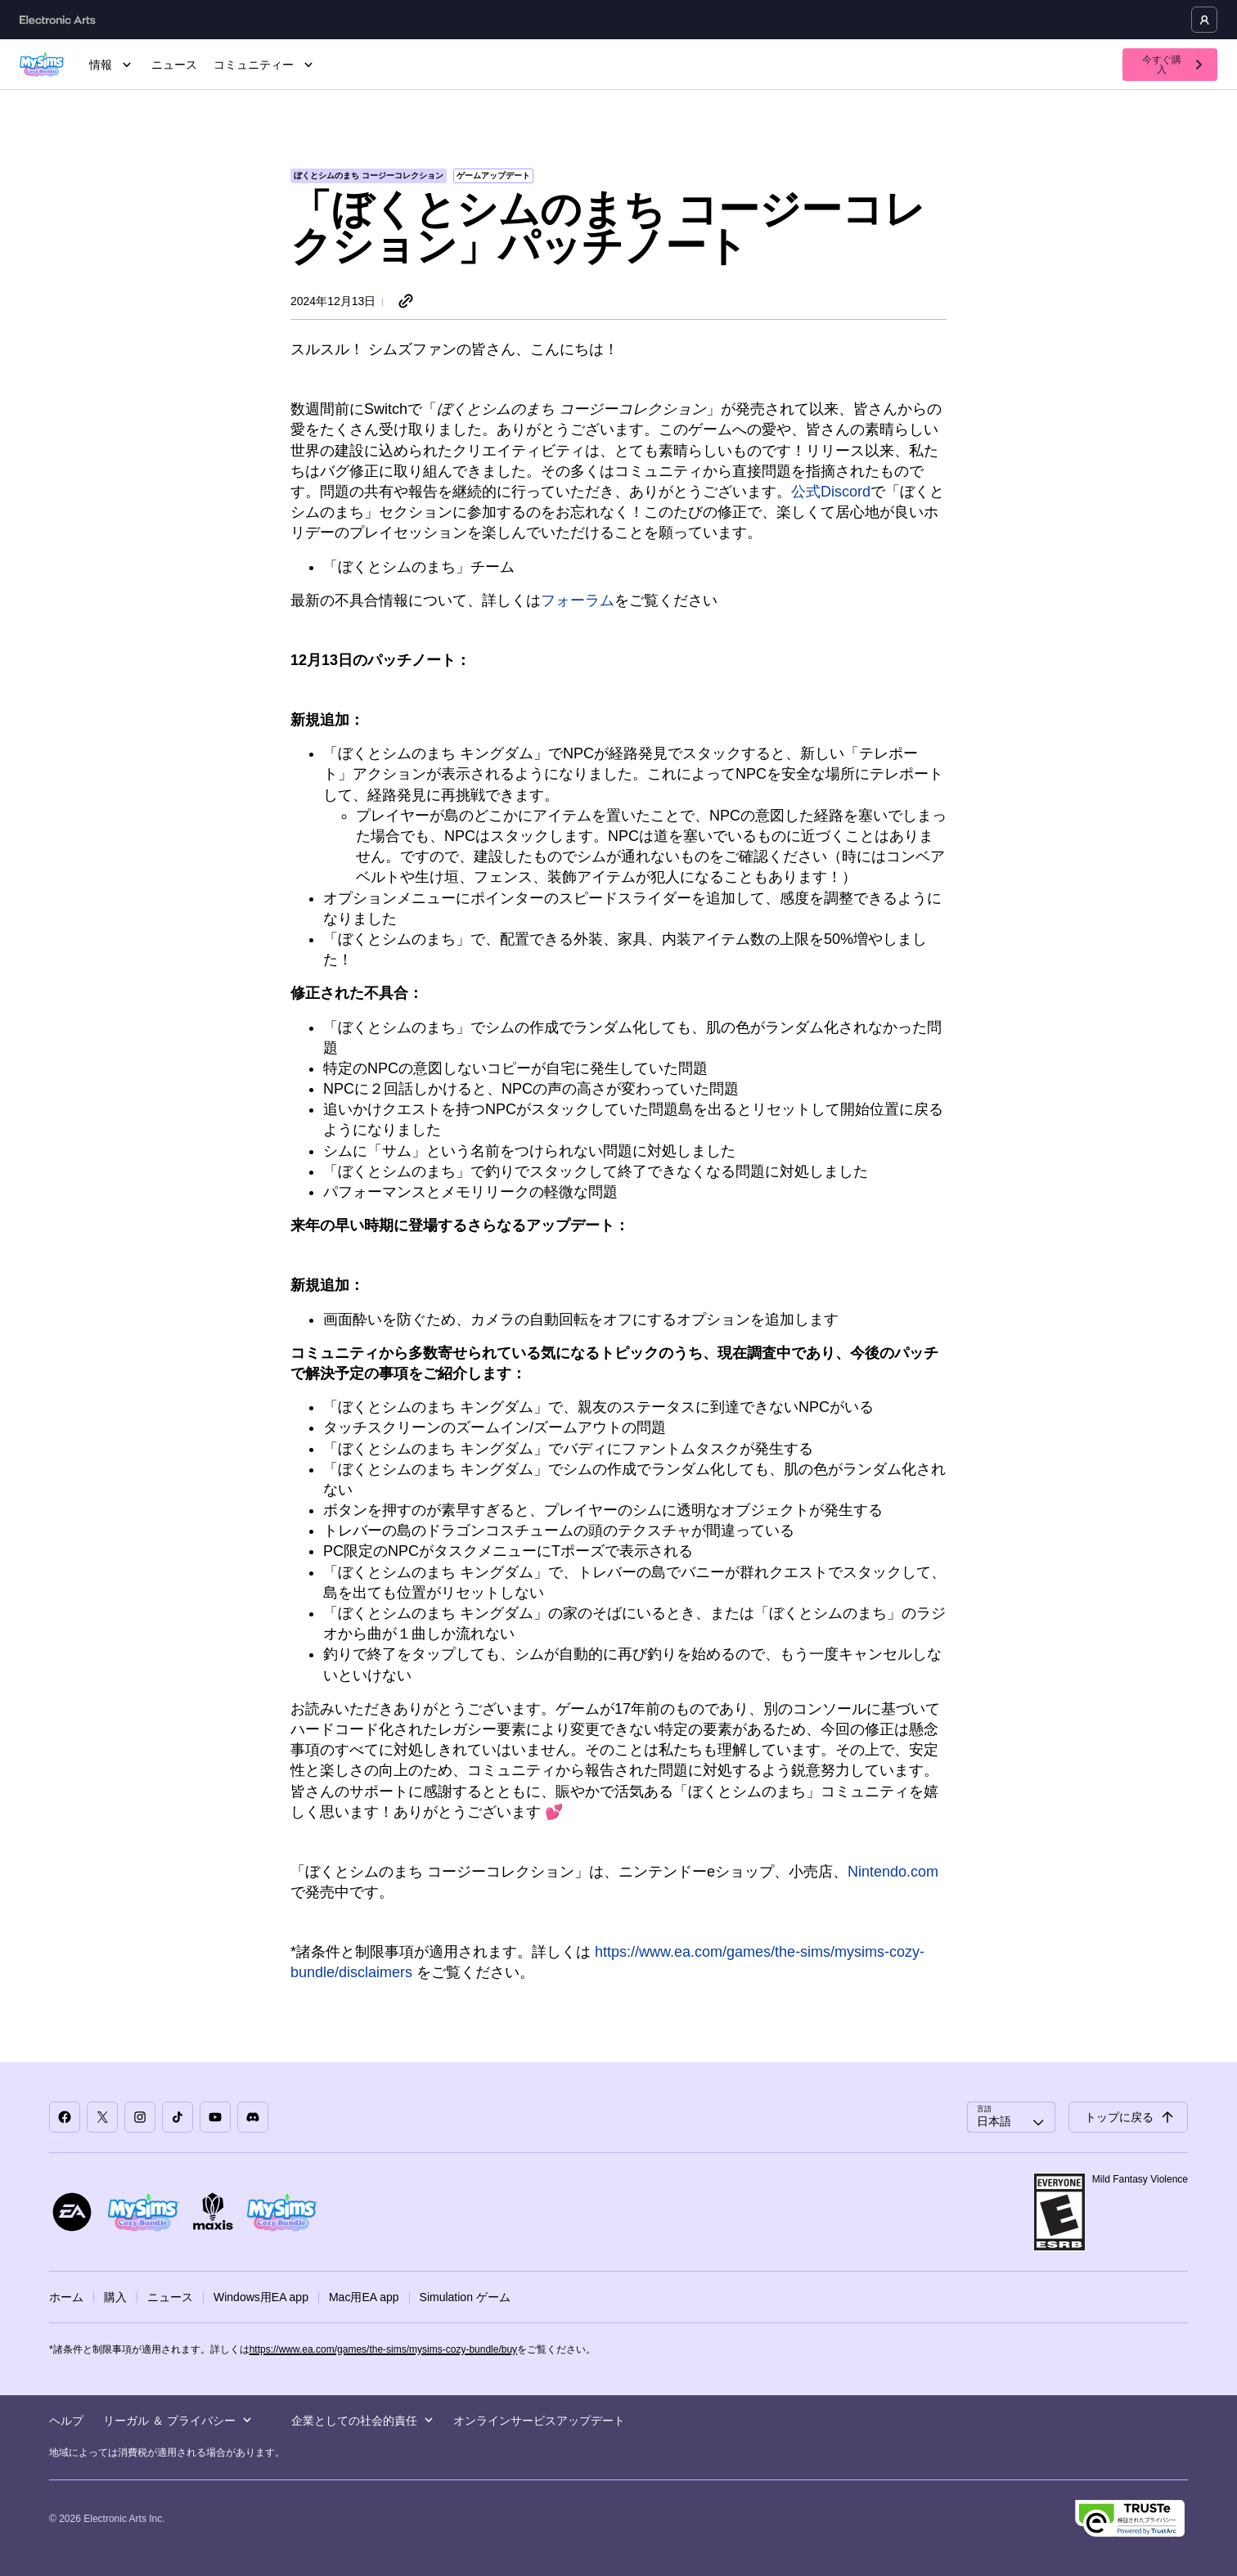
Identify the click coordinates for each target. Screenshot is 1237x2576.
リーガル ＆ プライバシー (177, 2420)
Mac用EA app (364, 2297)
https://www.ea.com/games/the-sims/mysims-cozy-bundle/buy (383, 2349)
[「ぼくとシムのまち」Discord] (252, 2117)
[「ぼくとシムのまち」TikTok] (177, 2117)
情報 (112, 64)
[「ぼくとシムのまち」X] (102, 2117)
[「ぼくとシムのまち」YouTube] (215, 2117)
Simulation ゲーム (465, 2297)
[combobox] (1011, 2117)
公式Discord (830, 491)
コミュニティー (265, 64)
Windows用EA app (261, 2297)
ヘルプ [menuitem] (66, 2420)
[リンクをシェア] (405, 302)
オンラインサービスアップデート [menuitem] (539, 2420)
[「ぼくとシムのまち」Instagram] (139, 2117)
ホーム (66, 2297)
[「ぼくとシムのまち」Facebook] (64, 2117)
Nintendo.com (893, 1871)
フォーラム (577, 600)
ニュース (174, 64)
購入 (115, 2297)
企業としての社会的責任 (362, 2420)
